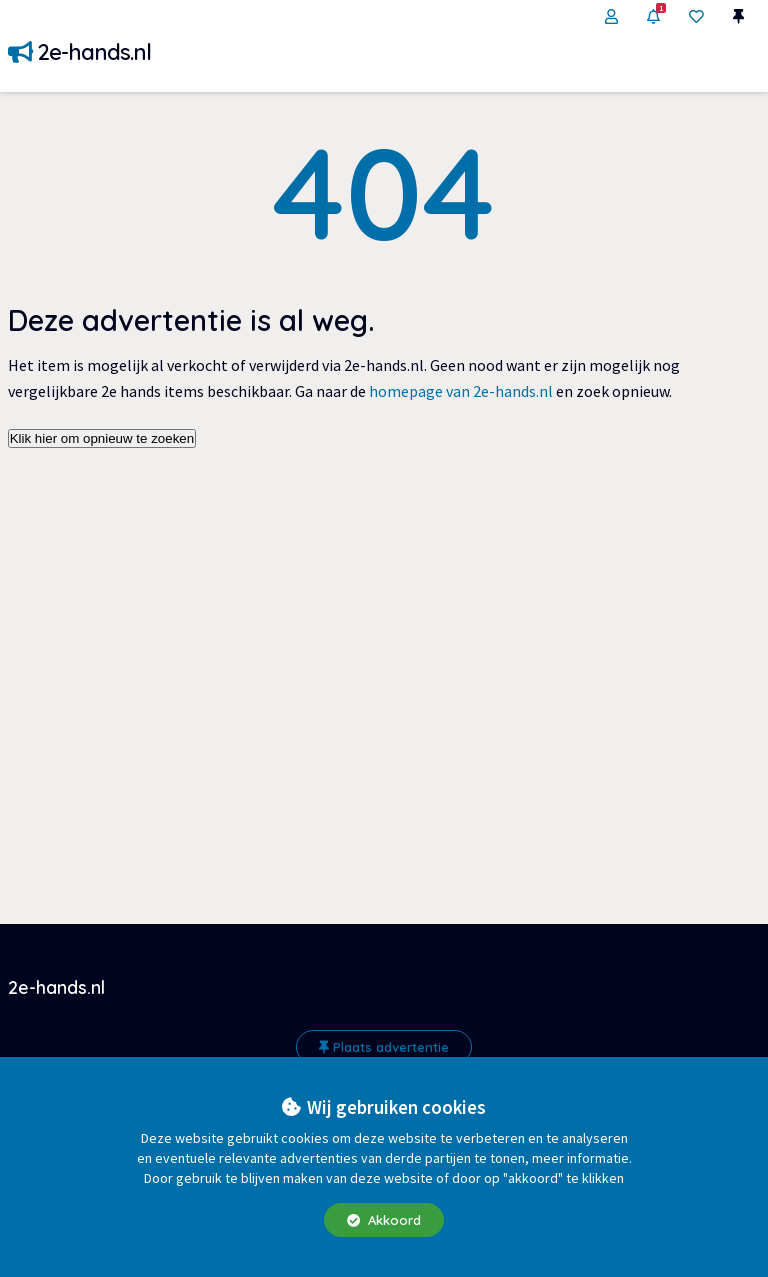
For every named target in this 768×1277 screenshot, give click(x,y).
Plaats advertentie (384, 1047)
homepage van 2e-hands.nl (461, 391)
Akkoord (384, 1220)
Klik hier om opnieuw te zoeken (102, 438)
